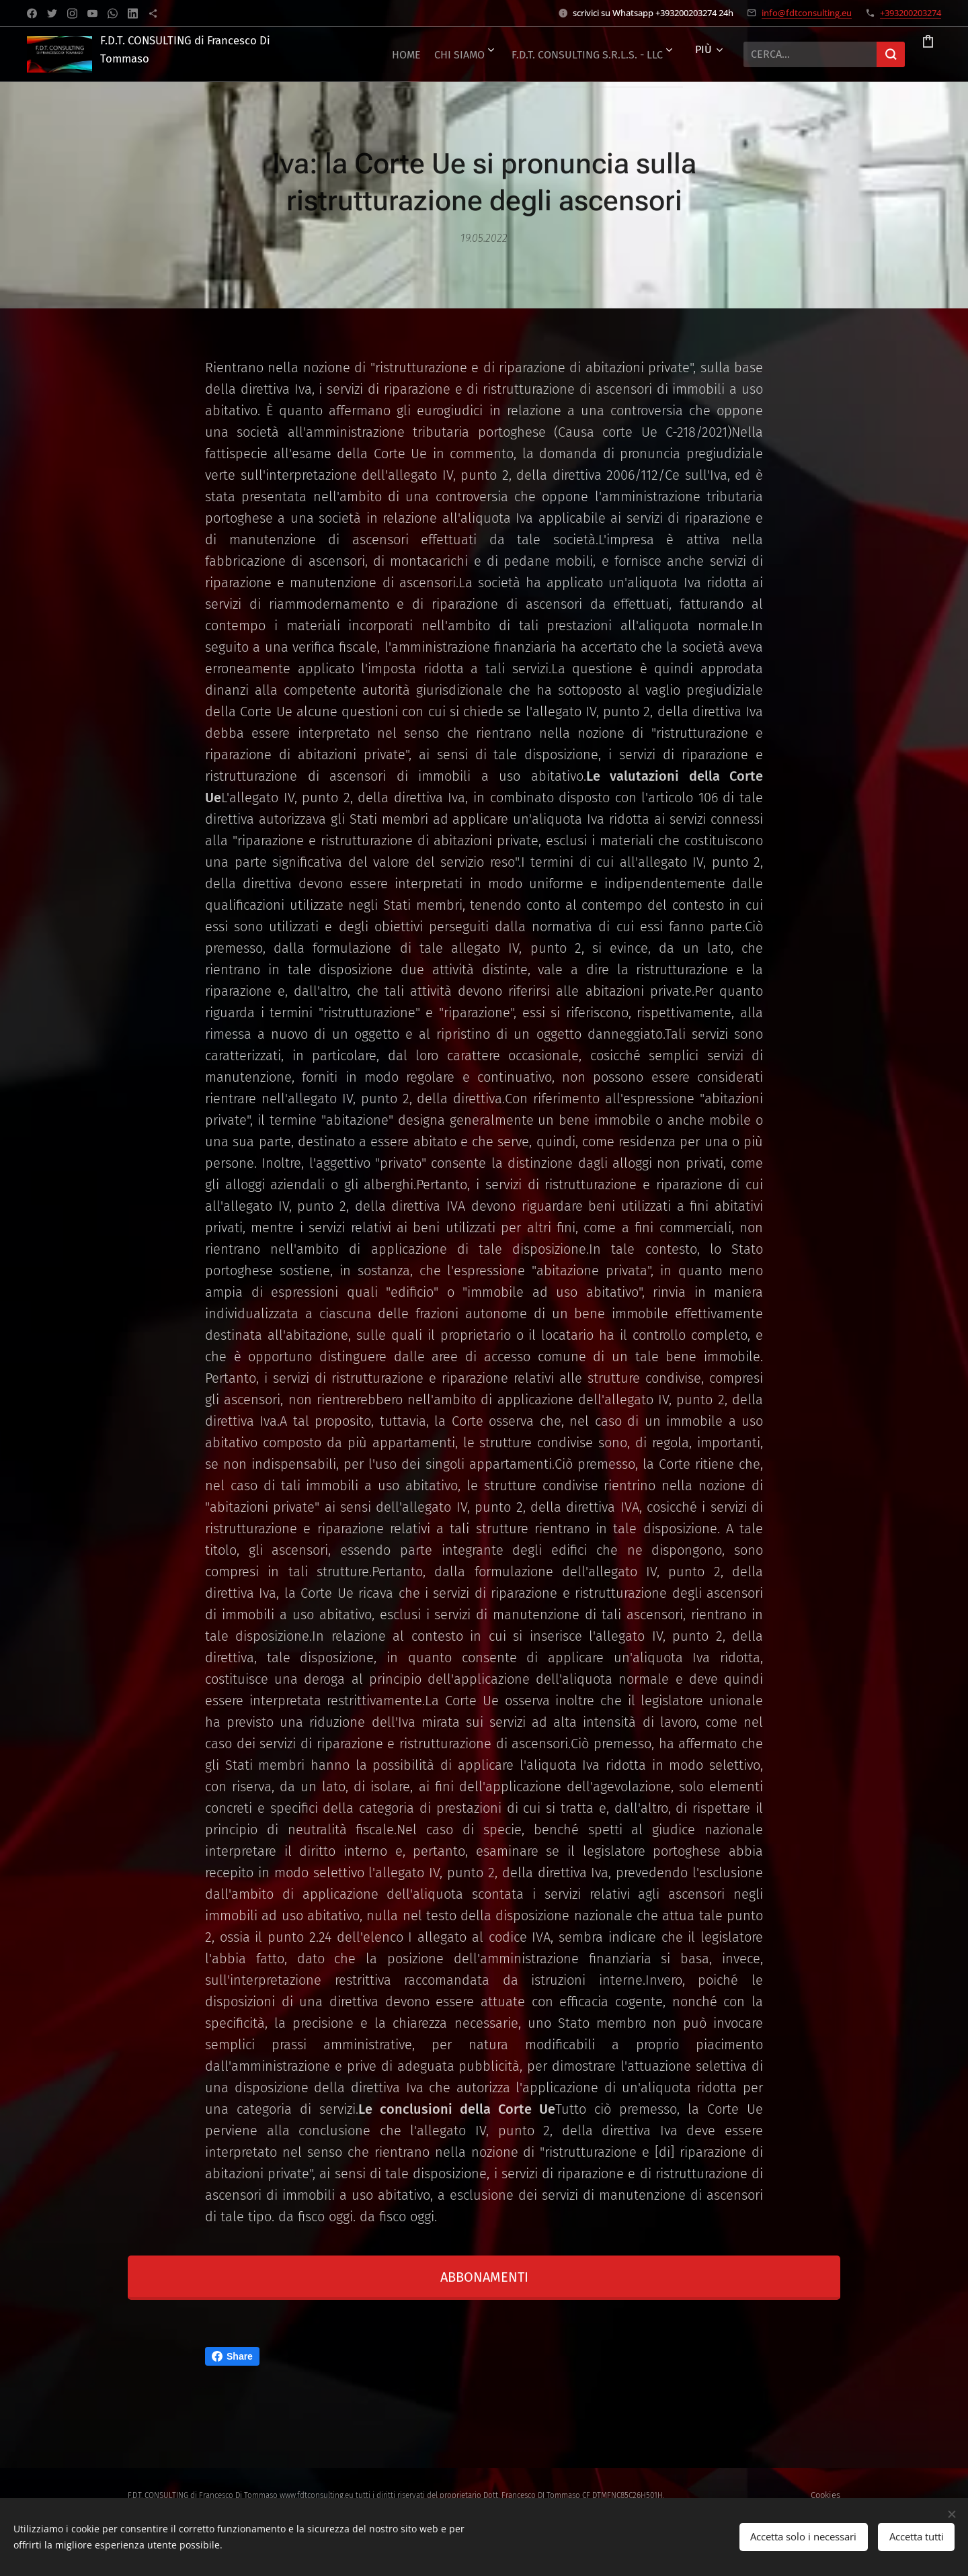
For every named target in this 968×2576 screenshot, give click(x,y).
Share (232, 2356)
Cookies (825, 2495)
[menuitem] (511, 54)
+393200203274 (910, 13)
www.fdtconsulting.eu (317, 2495)
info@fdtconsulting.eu (807, 13)
